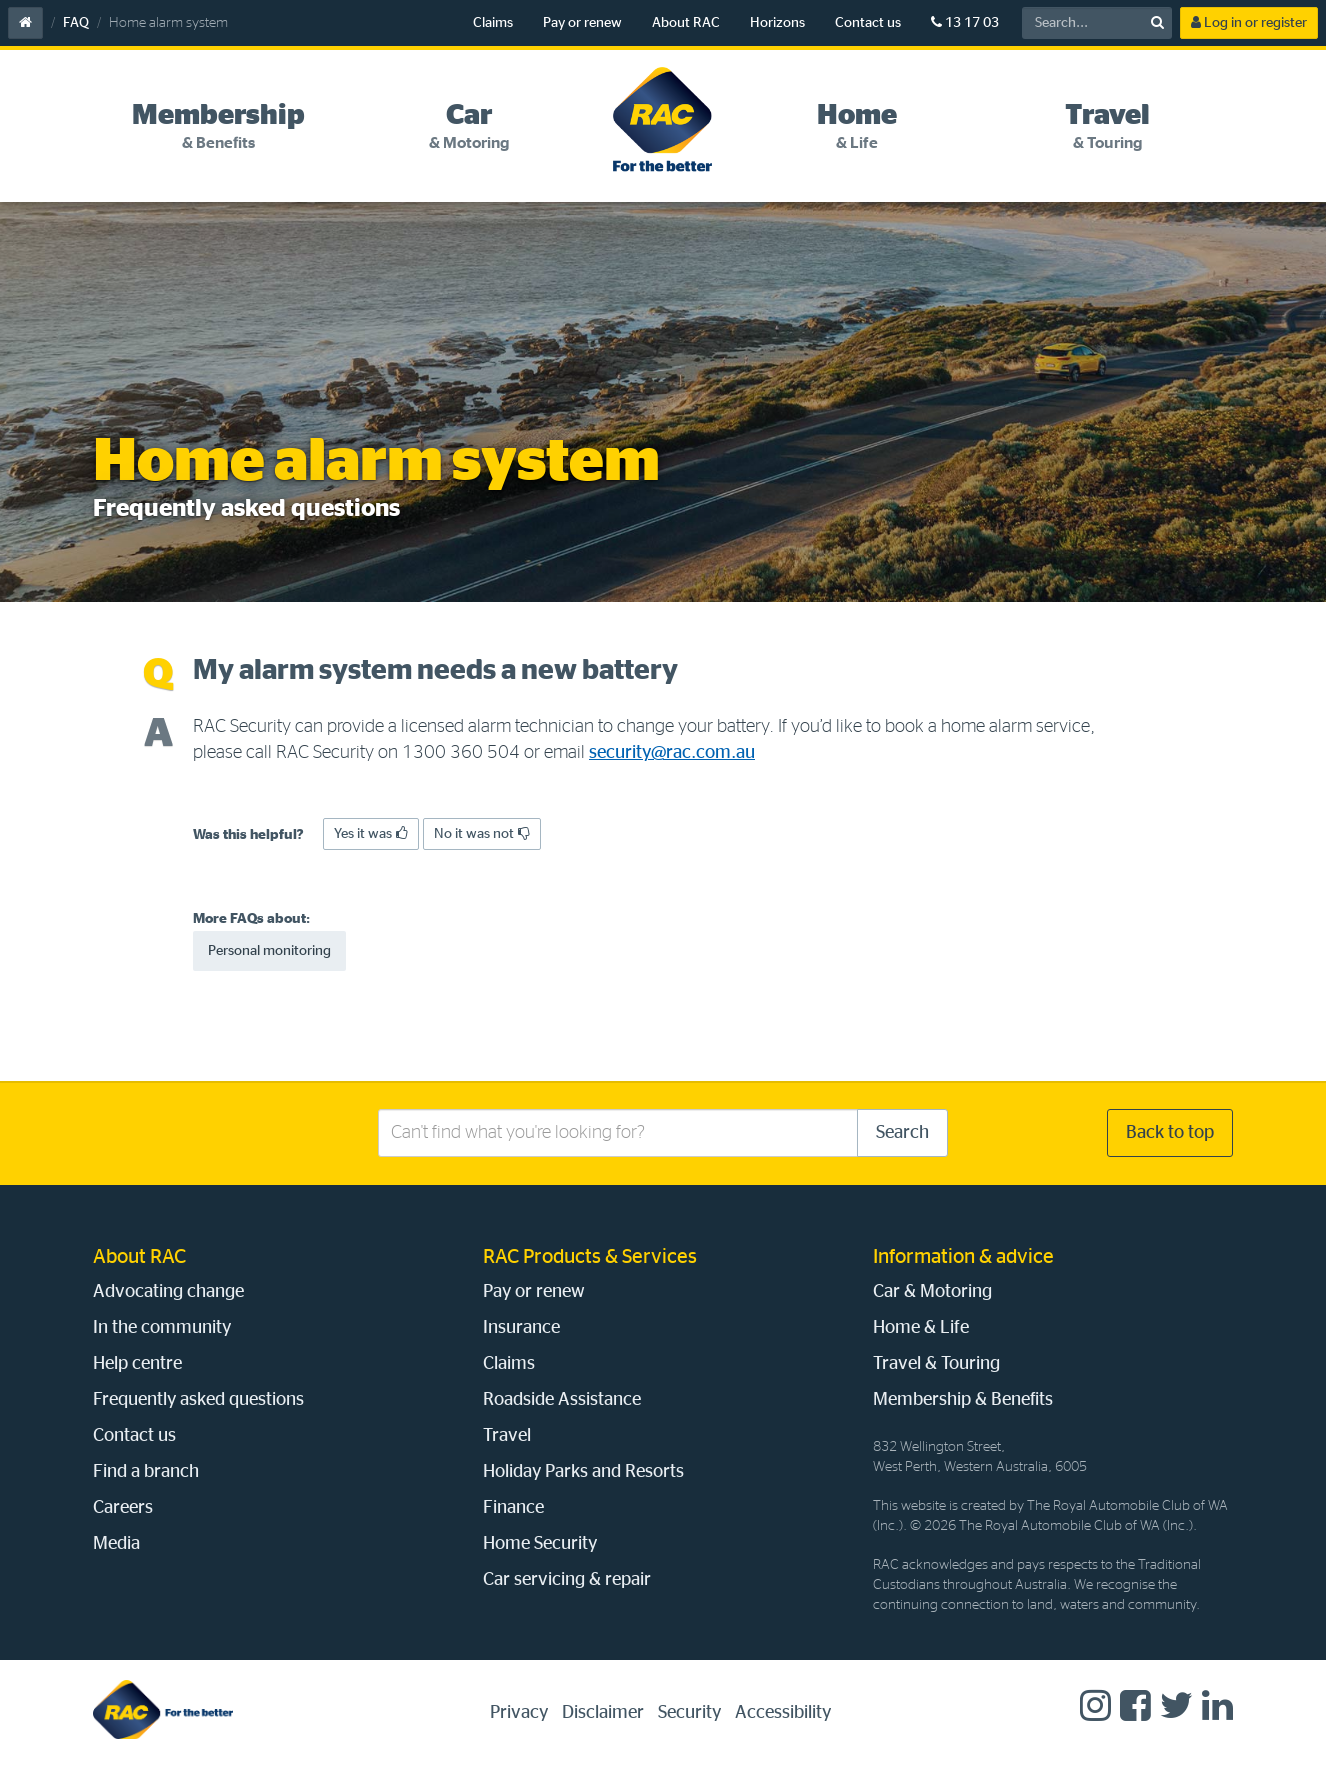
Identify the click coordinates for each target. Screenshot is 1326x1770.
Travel (507, 1436)
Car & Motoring (932, 1292)
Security (689, 1713)
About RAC (686, 23)
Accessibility (783, 1713)
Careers (123, 1508)
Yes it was (371, 833)
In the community (162, 1328)
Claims (493, 23)
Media (116, 1544)
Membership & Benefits (963, 1400)
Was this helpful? (248, 835)
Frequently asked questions (198, 1400)
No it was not (482, 833)
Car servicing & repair (567, 1580)
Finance (513, 1508)
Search (902, 1133)
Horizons (777, 23)
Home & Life (921, 1328)
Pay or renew (582, 23)
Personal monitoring (269, 951)
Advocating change (168, 1292)
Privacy (519, 1713)
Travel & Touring (936, 1364)
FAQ (76, 23)
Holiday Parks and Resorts (583, 1472)
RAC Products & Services (590, 1257)
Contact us (868, 23)
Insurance (521, 1328)
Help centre (137, 1364)
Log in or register (1249, 22)
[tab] (218, 127)
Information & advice (963, 1257)
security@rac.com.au (672, 753)
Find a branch (146, 1472)
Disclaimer (603, 1713)
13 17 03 (965, 22)
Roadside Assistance (562, 1400)
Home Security (540, 1544)
